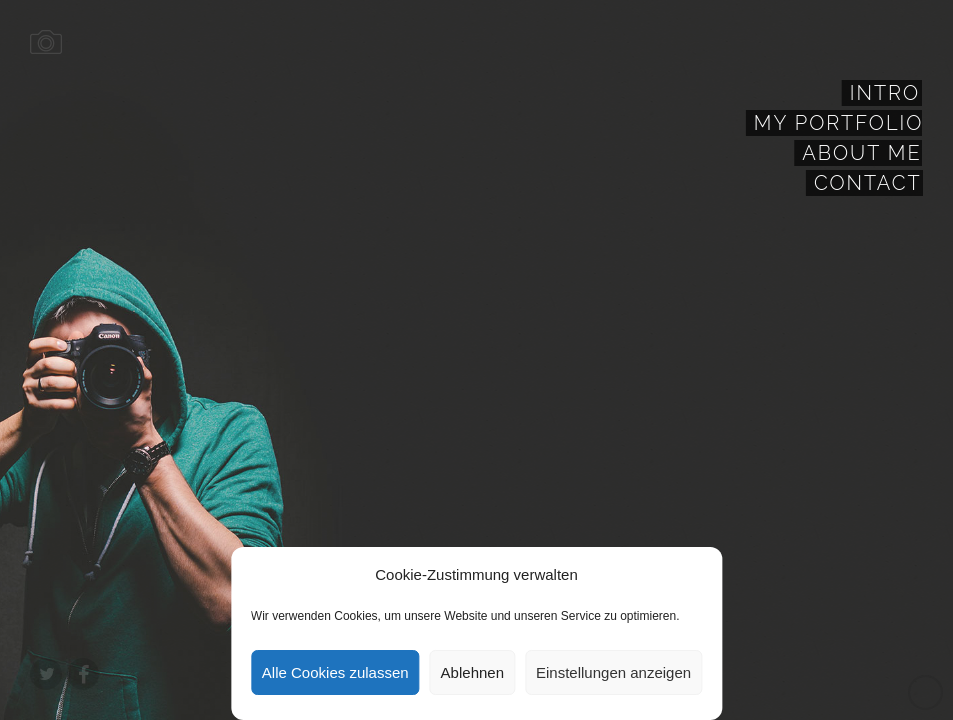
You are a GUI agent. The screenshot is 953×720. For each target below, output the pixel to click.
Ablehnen (472, 672)
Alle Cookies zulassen (335, 672)
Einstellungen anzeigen (613, 672)
